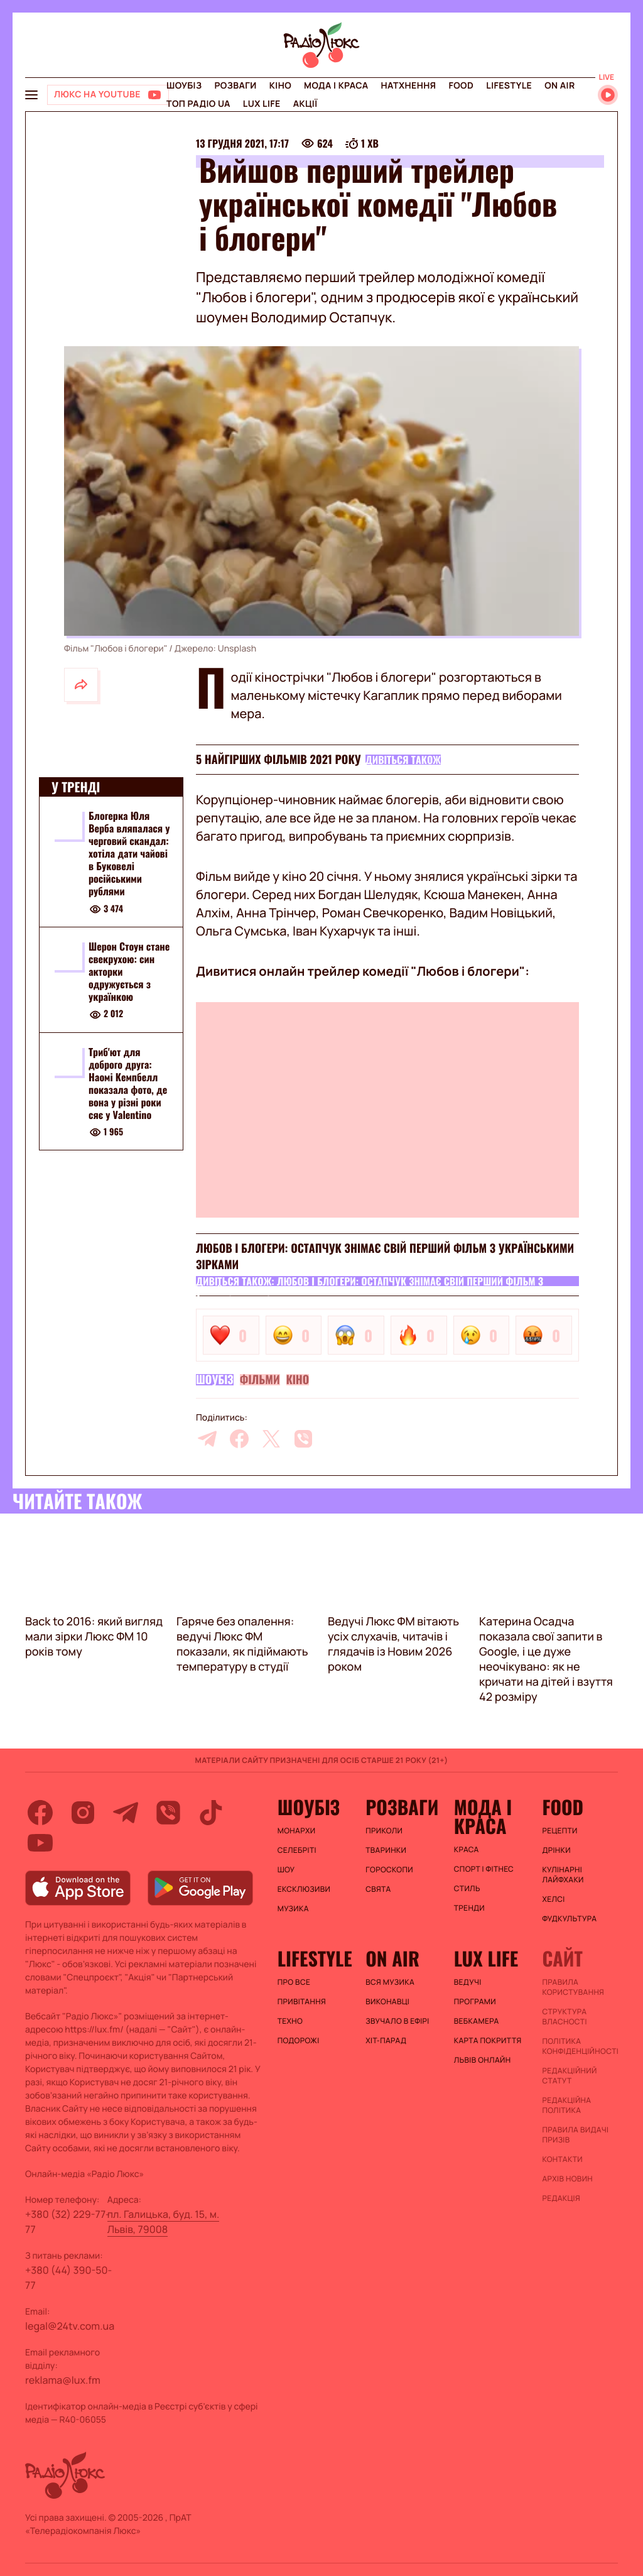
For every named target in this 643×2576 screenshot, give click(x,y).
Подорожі (299, 2041)
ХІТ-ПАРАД (385, 2041)
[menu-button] (31, 95)
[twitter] (271, 1438)
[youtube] (40, 1843)
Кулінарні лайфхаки (562, 1875)
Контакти (562, 2159)
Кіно (280, 86)
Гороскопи (389, 1870)
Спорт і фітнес (484, 1869)
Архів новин (567, 2179)
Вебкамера (476, 2021)
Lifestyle (509, 86)
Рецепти (559, 1831)
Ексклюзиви (304, 1889)
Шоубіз (184, 86)
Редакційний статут (569, 2076)
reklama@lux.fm (62, 2380)
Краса (466, 1850)
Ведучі (468, 1982)
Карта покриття (488, 2041)
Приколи (384, 1831)
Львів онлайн (482, 2060)
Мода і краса (336, 86)
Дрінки (556, 1850)
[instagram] (83, 1813)
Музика (293, 1909)
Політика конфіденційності (580, 2046)
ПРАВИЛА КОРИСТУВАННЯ (573, 1987)
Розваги (235, 86)
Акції (305, 104)
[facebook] (239, 1438)
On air (559, 86)
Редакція (561, 2198)
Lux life (262, 104)
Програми (475, 2002)
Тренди (469, 1908)
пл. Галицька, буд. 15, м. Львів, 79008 (163, 2221)
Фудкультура (569, 1919)
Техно (290, 2021)
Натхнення (408, 86)
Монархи (297, 1831)
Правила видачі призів (575, 2135)
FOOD (460, 86)
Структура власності (564, 2017)
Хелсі (553, 1899)
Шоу (286, 1870)
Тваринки (385, 1850)
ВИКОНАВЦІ (387, 2002)
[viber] (303, 1438)
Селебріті (297, 1850)
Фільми (260, 1379)
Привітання (302, 2002)
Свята (378, 1889)
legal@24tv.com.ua (69, 2326)
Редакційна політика (566, 2105)
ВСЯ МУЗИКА (389, 1982)
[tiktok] (211, 1813)
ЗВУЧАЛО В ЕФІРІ (397, 2021)
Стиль (467, 1889)
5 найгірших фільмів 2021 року (278, 759)
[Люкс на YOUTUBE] (108, 95)
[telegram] (207, 1438)
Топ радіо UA (198, 104)
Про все (294, 1982)
